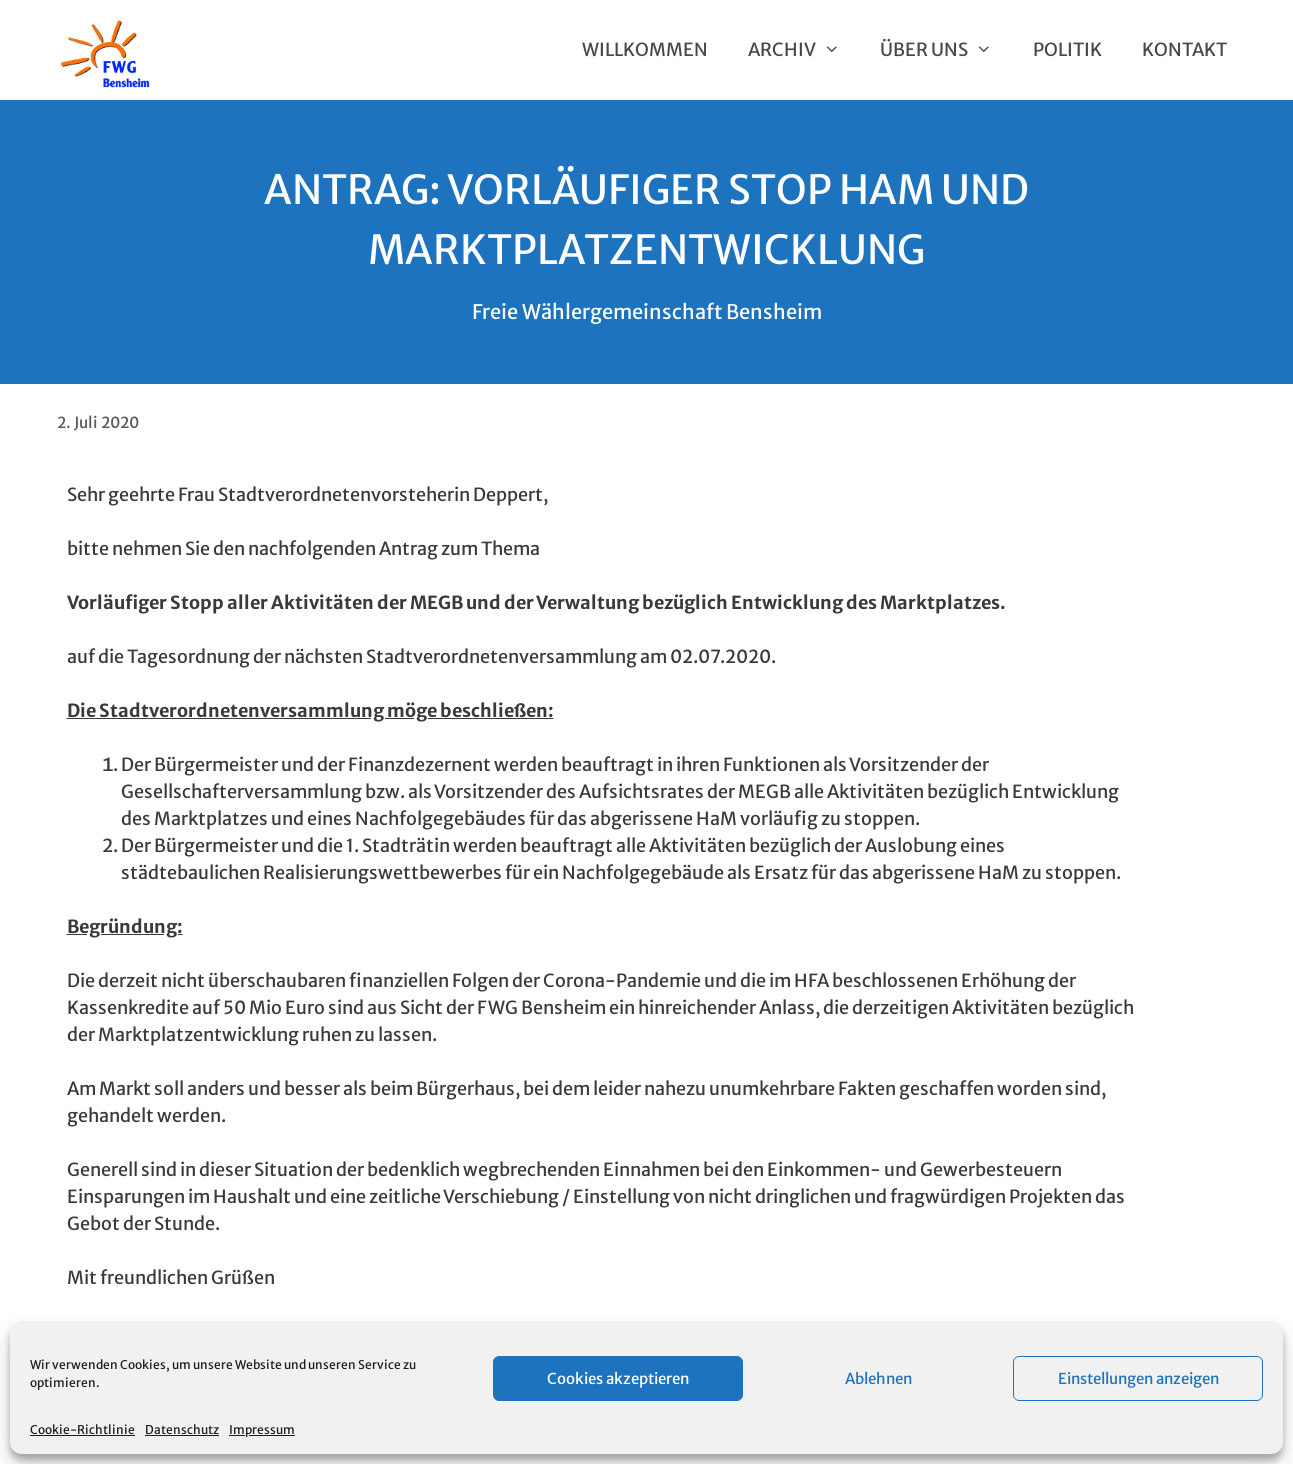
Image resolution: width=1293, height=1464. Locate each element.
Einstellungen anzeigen (1138, 1378)
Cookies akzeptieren (618, 1378)
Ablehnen (878, 1378)
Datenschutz (182, 1429)
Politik (1067, 49)
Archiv (804, 50)
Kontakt (1184, 49)
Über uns (946, 50)
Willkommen (645, 49)
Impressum (262, 1429)
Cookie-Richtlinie (82, 1429)
